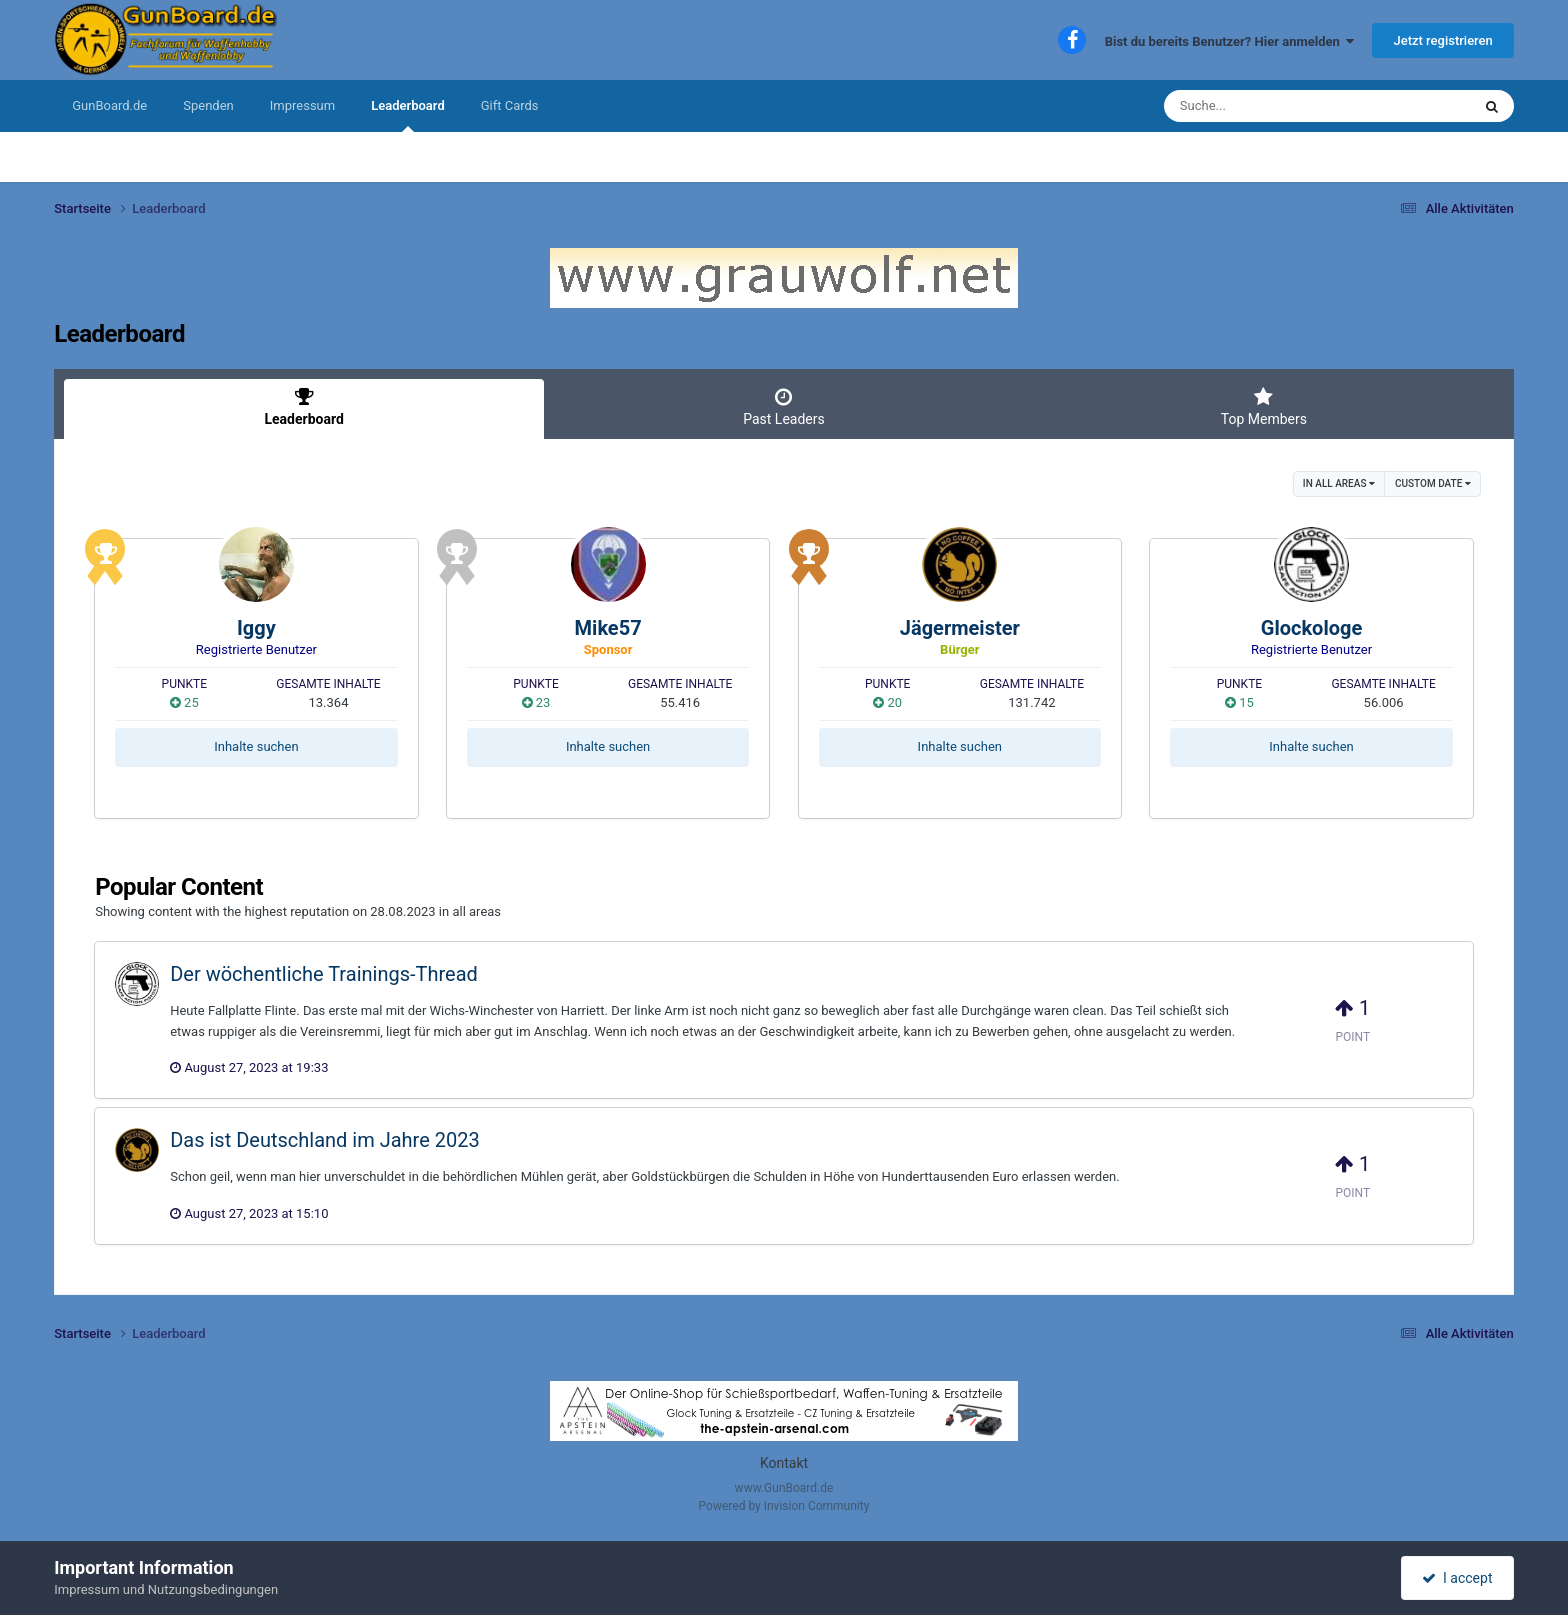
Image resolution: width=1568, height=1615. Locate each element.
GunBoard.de (109, 105)
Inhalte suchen (256, 746)
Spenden (208, 105)
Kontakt (784, 1463)
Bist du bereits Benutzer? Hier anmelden (1230, 41)
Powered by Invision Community (784, 1506)
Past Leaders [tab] (784, 407)
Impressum (302, 105)
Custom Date (1433, 483)
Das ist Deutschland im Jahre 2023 (325, 1140)
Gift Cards (510, 105)
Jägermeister (960, 628)
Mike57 (608, 628)
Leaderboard (408, 115)
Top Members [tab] (1264, 407)
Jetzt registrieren (1442, 40)
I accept (1457, 1578)
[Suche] (1279, 106)
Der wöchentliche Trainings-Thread (324, 974)
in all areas (1339, 483)
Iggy (256, 628)
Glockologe (1311, 628)
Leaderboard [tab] (304, 407)
